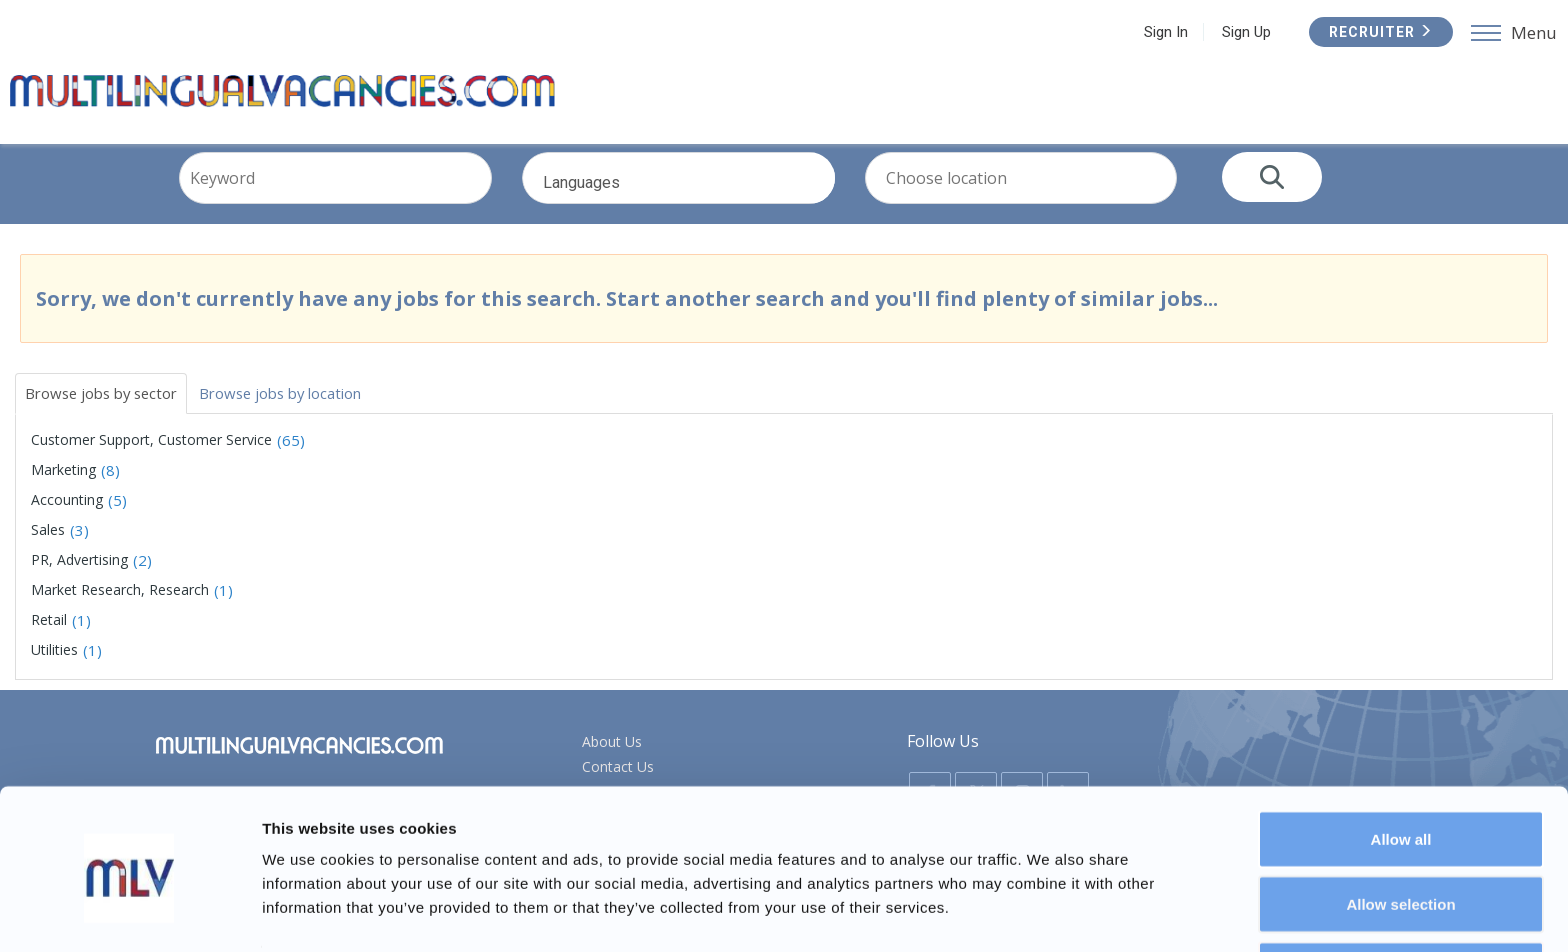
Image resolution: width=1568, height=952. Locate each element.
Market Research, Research (120, 606)
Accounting (67, 516)
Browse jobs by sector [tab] (109, 408)
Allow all (1401, 767)
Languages (709, 207)
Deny (1401, 898)
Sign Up (1243, 32)
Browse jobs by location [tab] (305, 408)
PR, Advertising (79, 576)
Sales (48, 546)
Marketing (63, 486)
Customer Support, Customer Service (151, 456)
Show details (1049, 900)
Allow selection (1400, 833)
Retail (49, 636)
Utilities (54, 666)
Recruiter (1378, 32)
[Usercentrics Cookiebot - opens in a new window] (129, 913)
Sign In (1163, 32)
